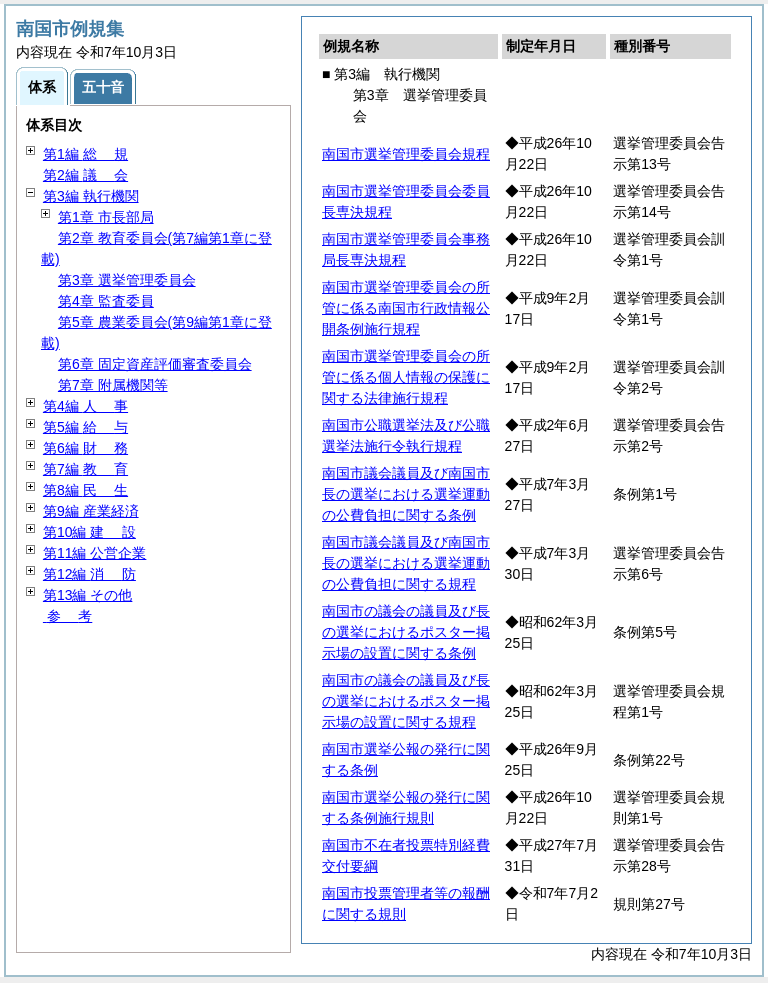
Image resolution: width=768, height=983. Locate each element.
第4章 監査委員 (106, 301)
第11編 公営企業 (94, 553)
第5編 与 (85, 427)
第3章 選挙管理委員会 (127, 280)
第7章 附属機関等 (113, 385)
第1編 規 (85, 154)
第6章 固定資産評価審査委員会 (155, 364)
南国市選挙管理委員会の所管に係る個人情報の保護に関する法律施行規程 (406, 377)
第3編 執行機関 (91, 196)
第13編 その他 (87, 595)
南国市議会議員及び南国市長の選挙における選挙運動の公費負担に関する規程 (406, 563)
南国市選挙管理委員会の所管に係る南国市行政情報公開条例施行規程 (406, 308)
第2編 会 (85, 175)
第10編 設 (89, 532)
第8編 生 (85, 490)
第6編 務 (85, 448)
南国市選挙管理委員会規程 (406, 154)
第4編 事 (85, 406)
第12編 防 (89, 574)
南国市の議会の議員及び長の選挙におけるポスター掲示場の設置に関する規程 (406, 701)
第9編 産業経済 (91, 511)
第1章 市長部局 (106, 217)
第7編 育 (85, 469)
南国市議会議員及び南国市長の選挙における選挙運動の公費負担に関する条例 (406, 494)
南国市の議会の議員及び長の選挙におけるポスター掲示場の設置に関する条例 (406, 632)
